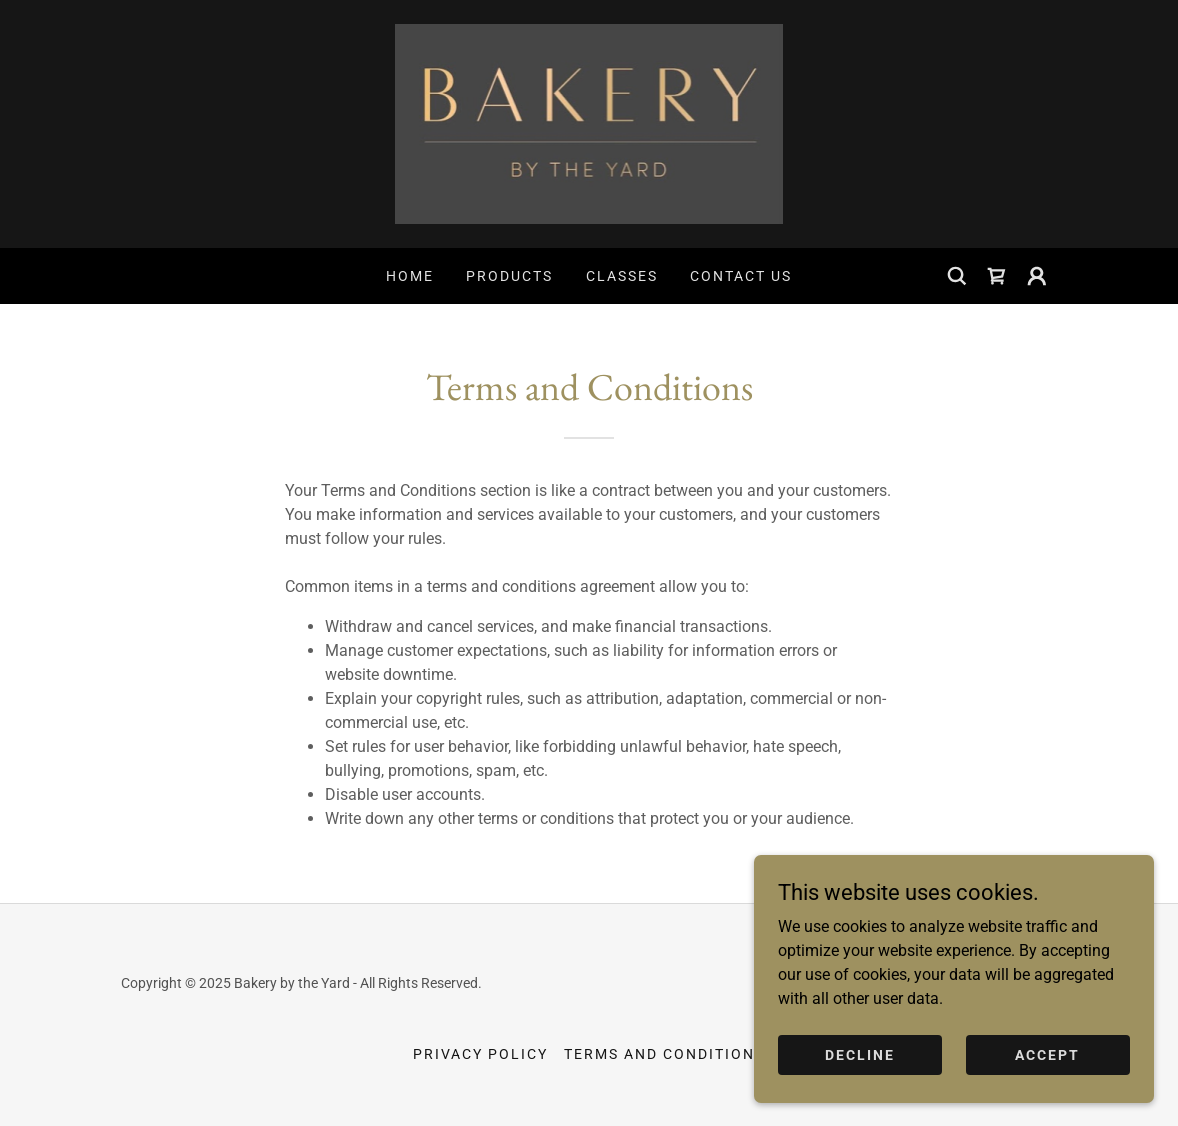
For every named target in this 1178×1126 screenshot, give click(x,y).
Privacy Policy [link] (480, 1054)
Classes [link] (622, 276)
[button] (1037, 276)
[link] (589, 122)
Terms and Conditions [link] (664, 1054)
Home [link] (410, 276)
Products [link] (509, 276)
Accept (1047, 1082)
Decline (860, 1082)
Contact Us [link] (741, 276)
